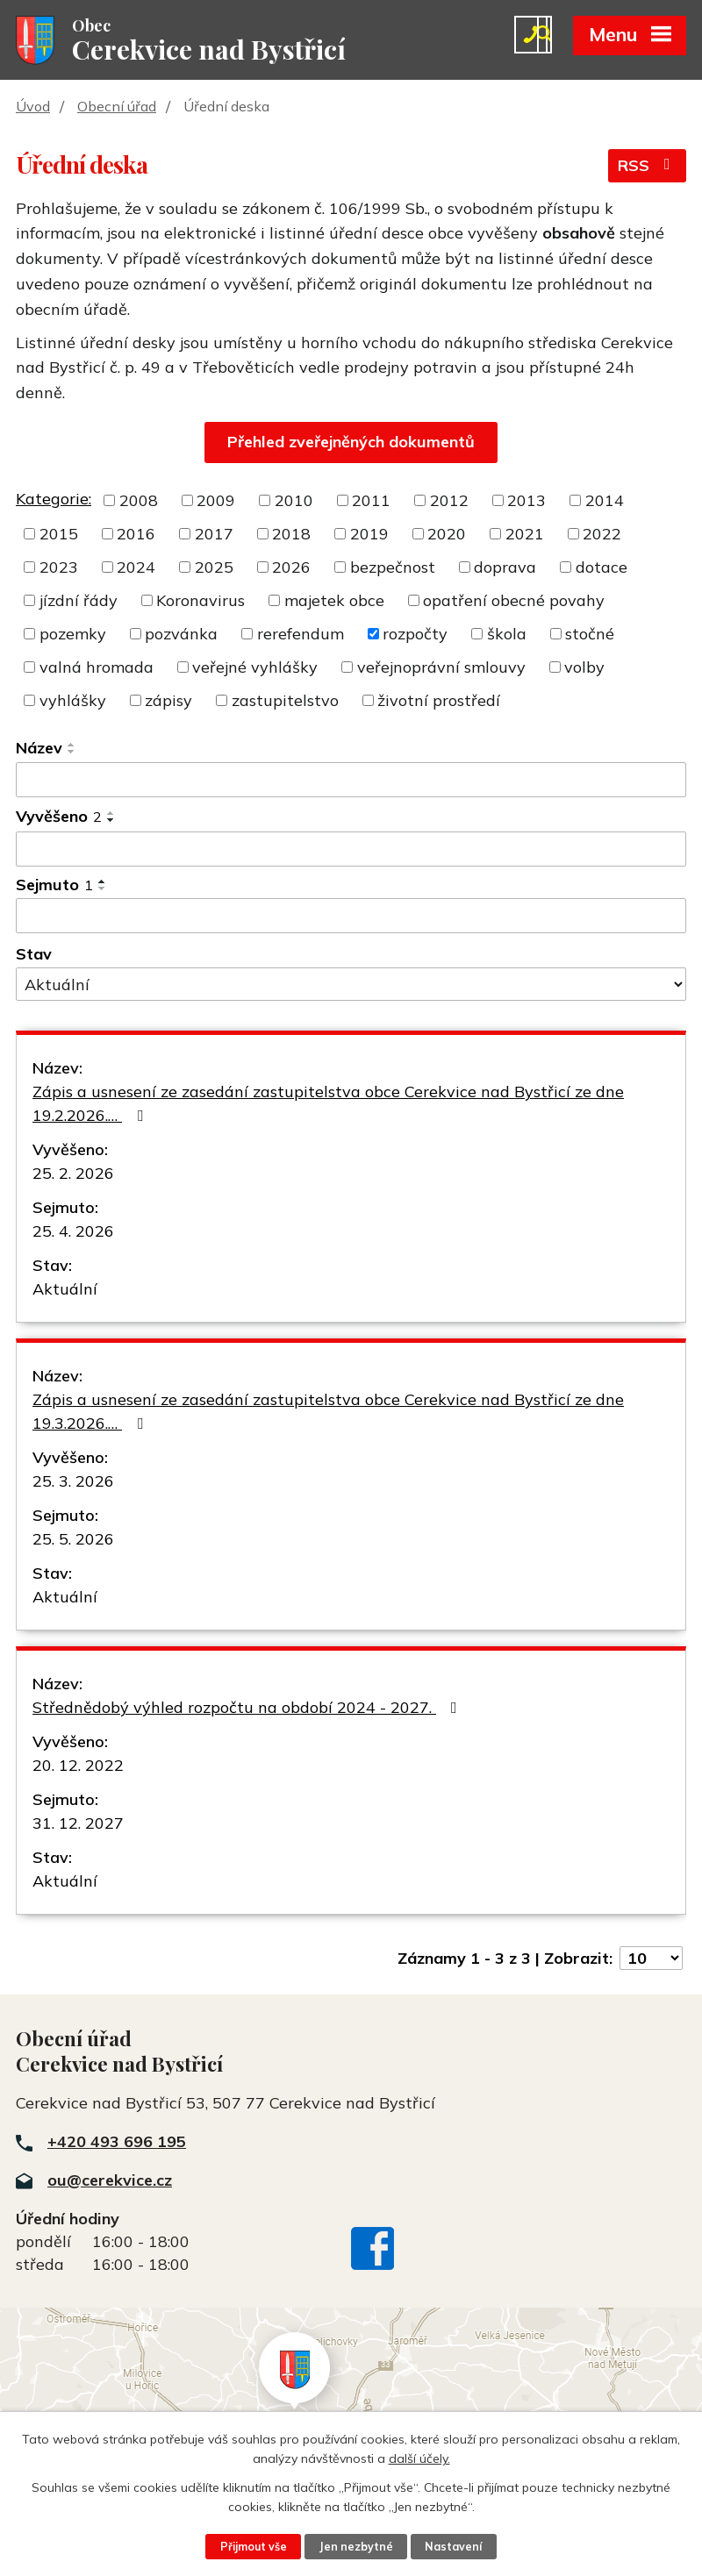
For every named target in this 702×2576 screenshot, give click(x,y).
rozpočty (415, 635)
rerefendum (300, 635)
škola (506, 635)
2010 (294, 502)
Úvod (33, 108)
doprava (505, 569)
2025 (214, 569)
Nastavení (455, 2546)
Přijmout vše (252, 2546)
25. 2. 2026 (73, 1175)
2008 (138, 502)
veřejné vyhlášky (255, 669)
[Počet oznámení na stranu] (651, 1960)
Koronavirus (200, 602)
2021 (524, 535)
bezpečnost (392, 569)
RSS (647, 168)
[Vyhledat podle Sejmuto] (351, 917)
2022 (602, 535)
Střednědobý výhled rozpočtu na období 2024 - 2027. (248, 1709)
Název (39, 749)
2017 (214, 535)
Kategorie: (53, 500)
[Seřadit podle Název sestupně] (72, 753)
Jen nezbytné (356, 2546)
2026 (291, 569)
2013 (526, 502)
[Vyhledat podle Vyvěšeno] (351, 850)
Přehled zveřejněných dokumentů (351, 443)
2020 (446, 535)
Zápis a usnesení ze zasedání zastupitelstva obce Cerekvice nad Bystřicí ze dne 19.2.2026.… (328, 1105)
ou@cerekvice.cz (109, 2181)
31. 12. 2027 (78, 1825)
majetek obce (334, 602)
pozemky (72, 635)
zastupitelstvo (285, 702)
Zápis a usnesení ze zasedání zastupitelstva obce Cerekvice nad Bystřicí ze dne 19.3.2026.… (328, 1413)
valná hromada (96, 669)
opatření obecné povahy (514, 602)
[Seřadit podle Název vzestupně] (72, 746)
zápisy (168, 702)
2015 (58, 535)
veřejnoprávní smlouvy (441, 669)
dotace (601, 569)
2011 (371, 502)
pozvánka (181, 635)
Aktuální (64, 1291)
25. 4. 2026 (73, 1233)
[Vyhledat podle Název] (351, 781)
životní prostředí (438, 702)
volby (584, 669)
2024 (136, 569)
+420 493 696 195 (116, 2142)
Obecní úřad (116, 108)
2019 (369, 535)
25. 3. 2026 (73, 1483)
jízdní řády (78, 602)
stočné (589, 635)
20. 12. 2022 (78, 1767)
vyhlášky (72, 702)
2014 (604, 502)
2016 (136, 535)
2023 (58, 569)
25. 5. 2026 (73, 1541)
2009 (216, 502)
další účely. (419, 2458)
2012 (449, 502)
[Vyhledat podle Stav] (351, 986)
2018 (291, 535)
